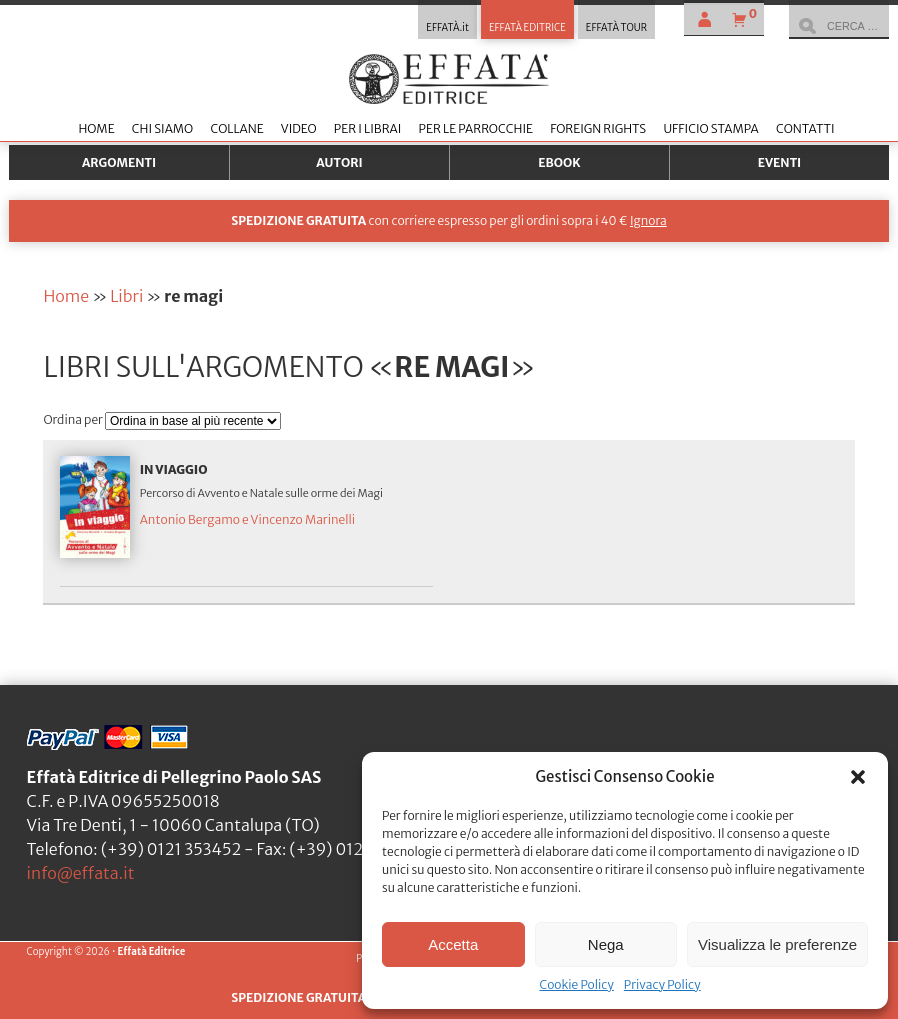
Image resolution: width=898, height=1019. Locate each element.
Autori (339, 162)
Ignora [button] (648, 220)
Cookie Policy (576, 984)
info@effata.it (81, 873)
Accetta (453, 944)
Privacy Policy (662, 984)
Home (96, 128)
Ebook (559, 162)
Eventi (780, 162)
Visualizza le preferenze (777, 944)
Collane (236, 128)
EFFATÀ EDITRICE (527, 28)
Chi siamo (162, 128)
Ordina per (74, 419)
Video (299, 128)
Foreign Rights (598, 128)
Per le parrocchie (476, 128)
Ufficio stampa (710, 128)
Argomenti (119, 162)
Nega (606, 944)
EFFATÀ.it (447, 28)
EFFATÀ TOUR (616, 28)
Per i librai (368, 128)
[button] (858, 777)
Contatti (805, 128)
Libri (126, 296)
